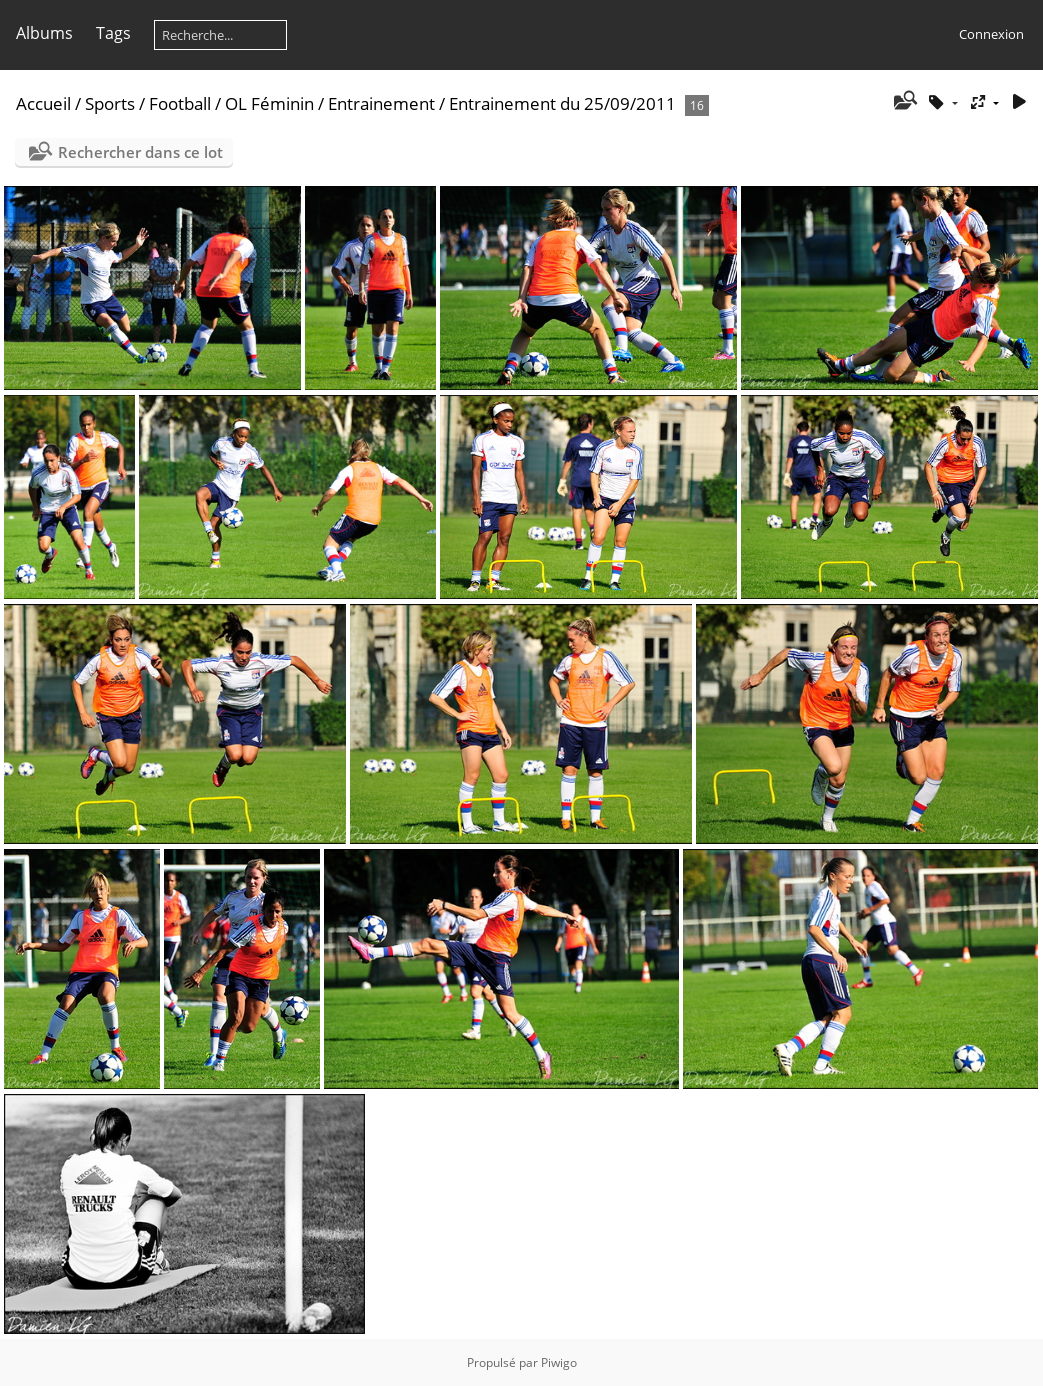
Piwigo (559, 1362)
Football (180, 103)
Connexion (991, 34)
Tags (113, 33)
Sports (110, 103)
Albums (44, 33)
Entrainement (381, 103)
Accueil (43, 103)
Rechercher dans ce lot (140, 152)
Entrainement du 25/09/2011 (562, 103)
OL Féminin (269, 103)
